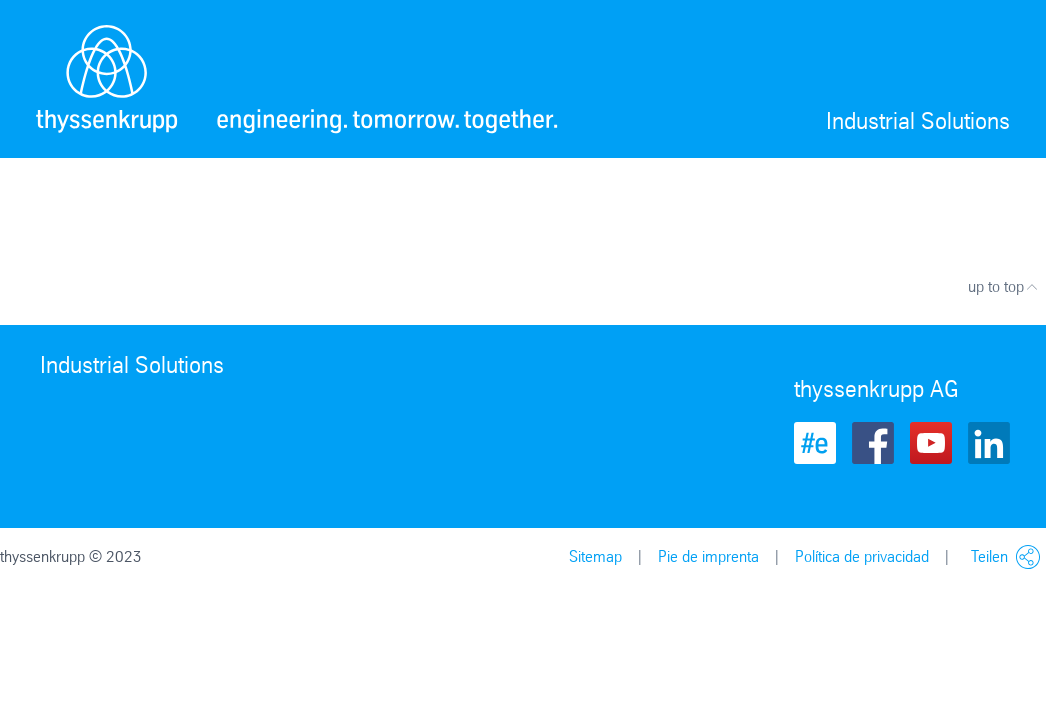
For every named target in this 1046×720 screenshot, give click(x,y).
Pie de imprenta (708, 556)
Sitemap (595, 556)
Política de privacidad (862, 556)
